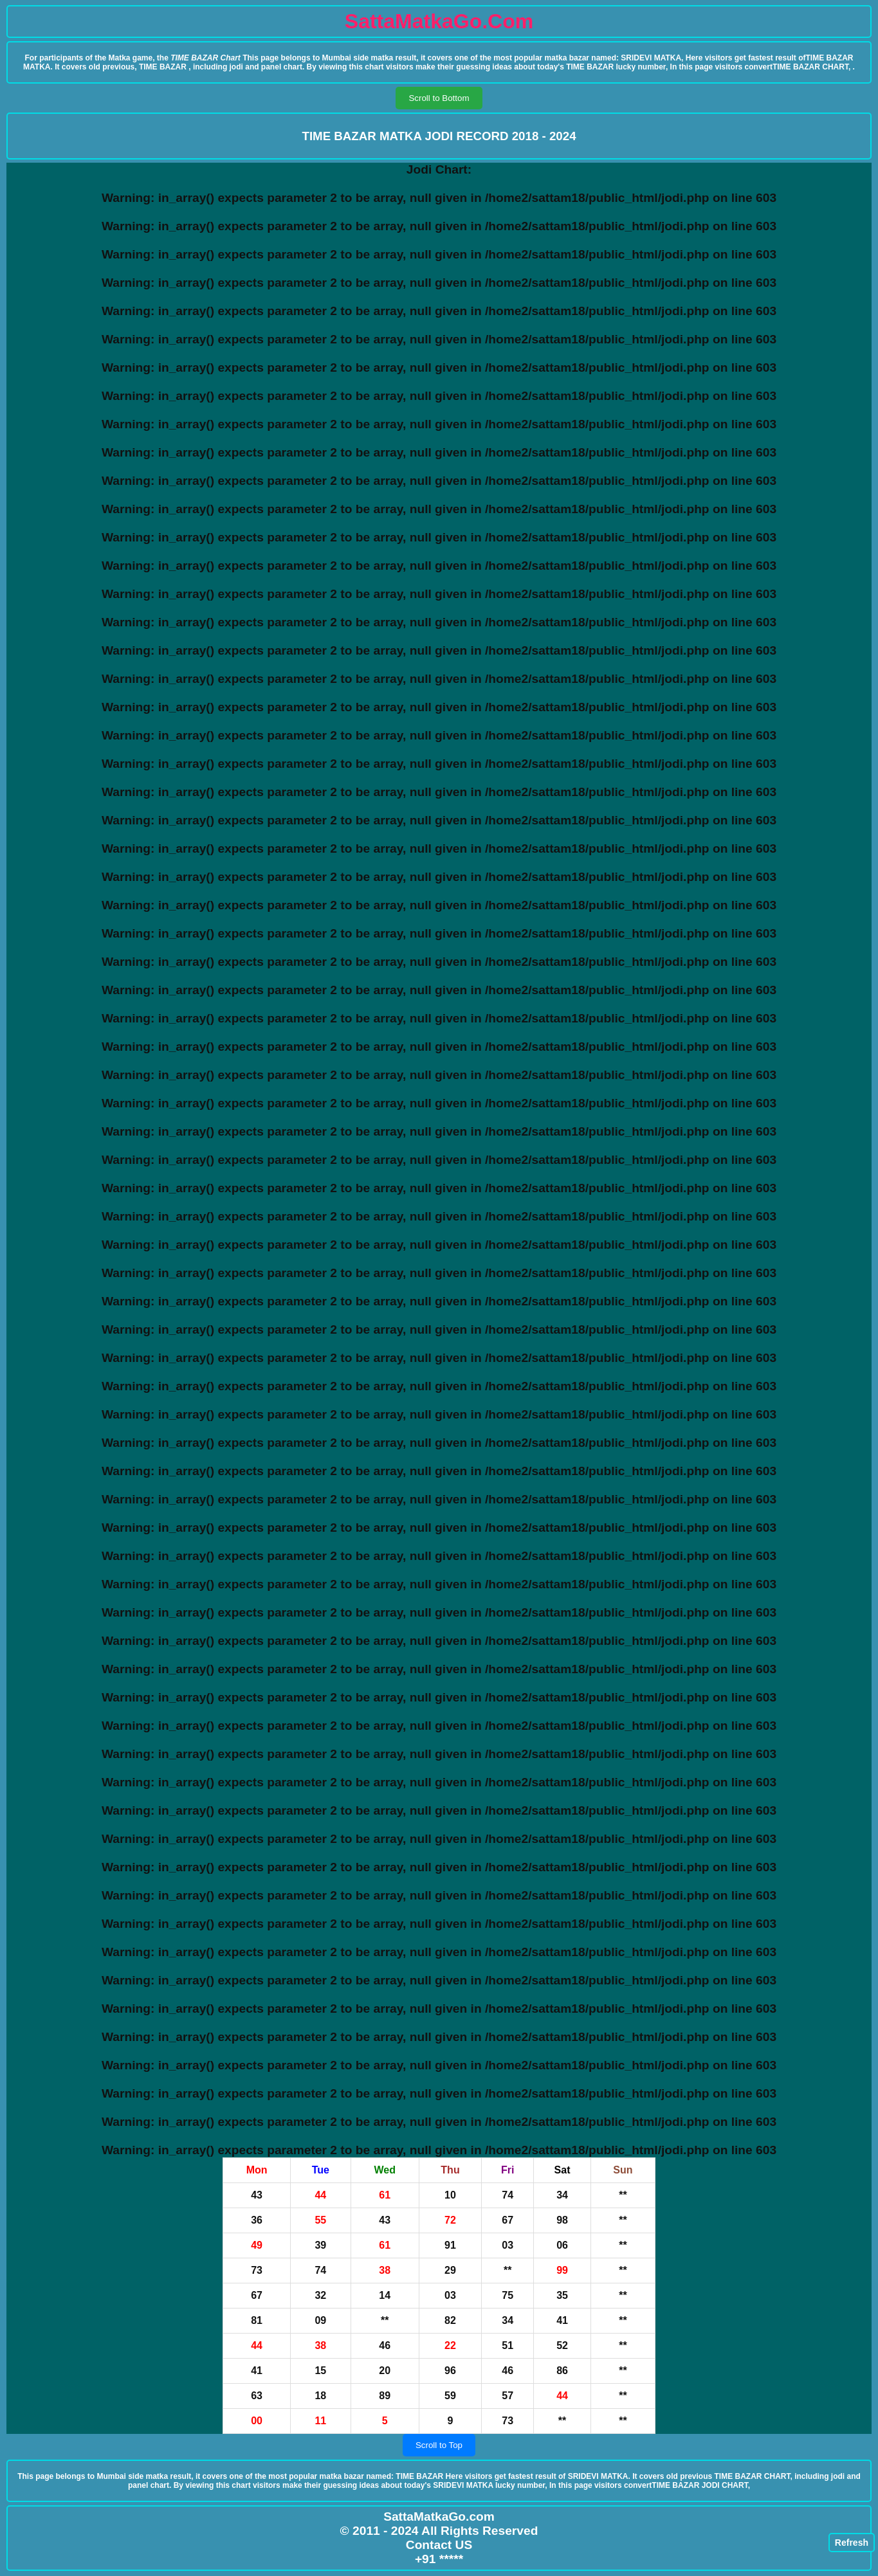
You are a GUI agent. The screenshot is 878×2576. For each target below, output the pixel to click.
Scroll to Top (439, 2445)
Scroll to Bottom (438, 98)
